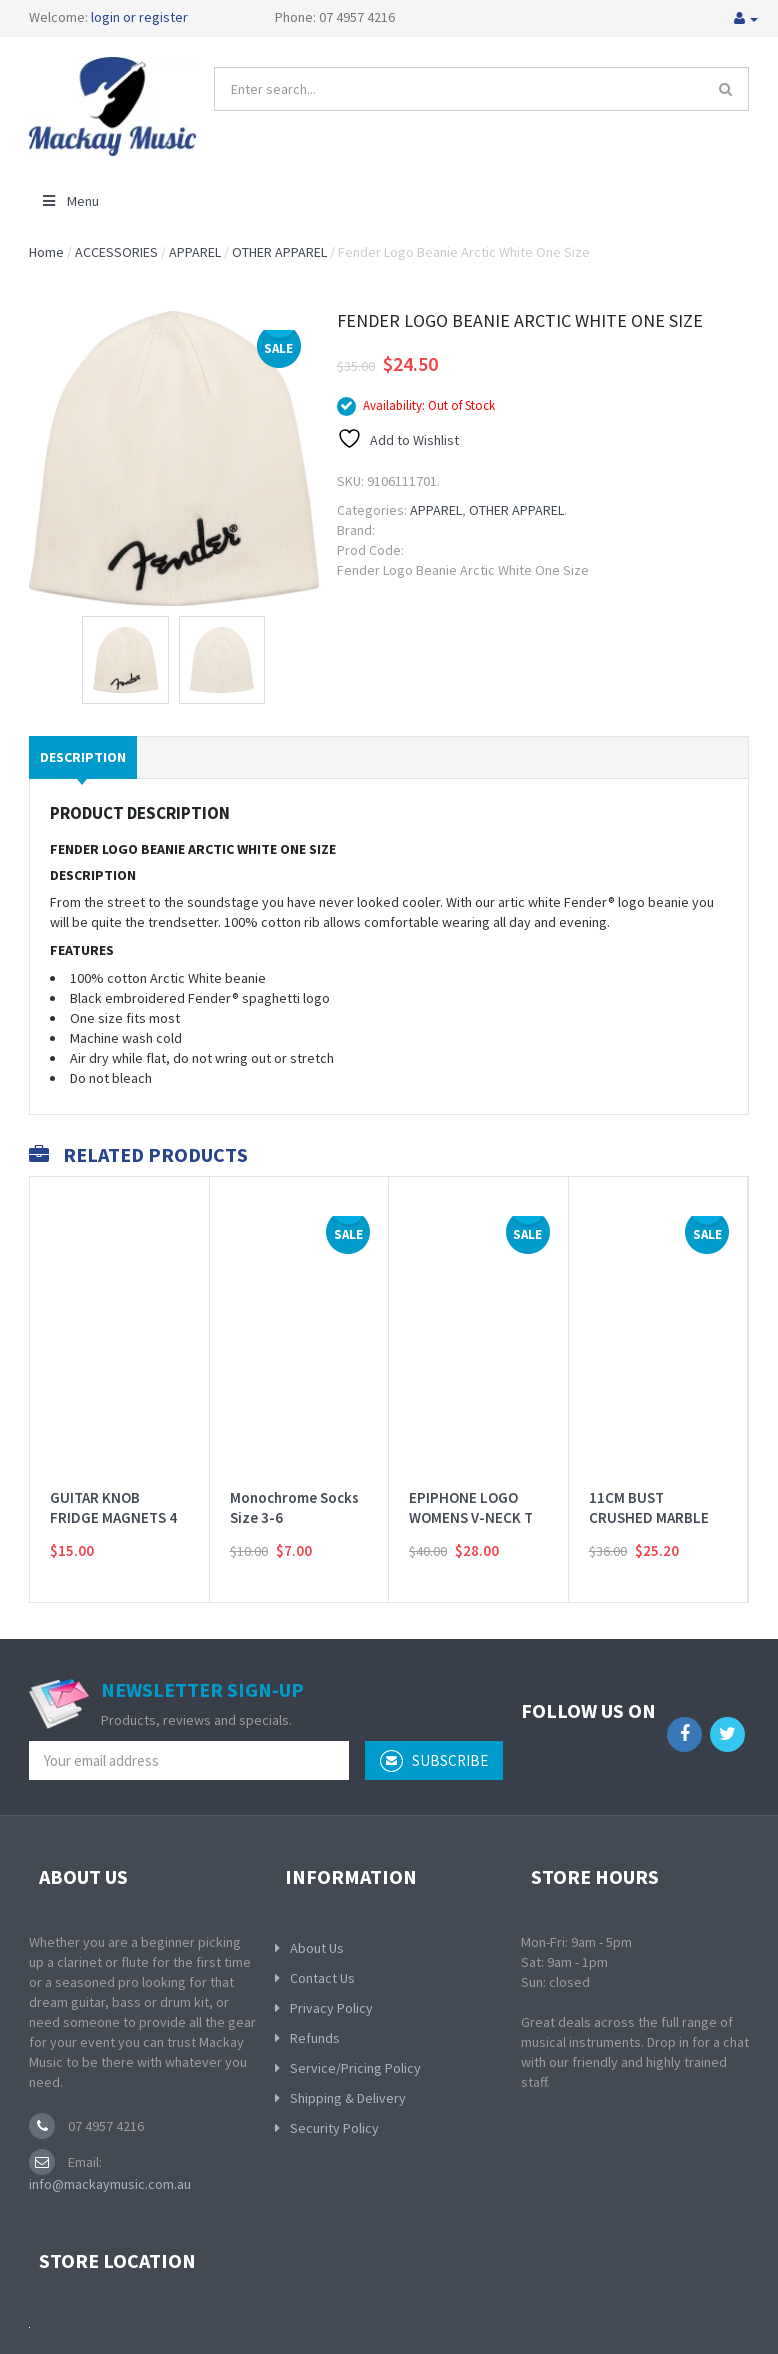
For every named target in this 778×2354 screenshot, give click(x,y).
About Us (317, 1948)
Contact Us (322, 1978)
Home (46, 252)
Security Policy (334, 2128)
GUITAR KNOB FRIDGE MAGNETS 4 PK (113, 1492)
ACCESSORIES (116, 252)
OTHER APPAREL (279, 252)
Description (83, 757)
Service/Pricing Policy (355, 2068)
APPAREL (195, 252)
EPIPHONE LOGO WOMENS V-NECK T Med (471, 1492)
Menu (69, 201)
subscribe (434, 1761)
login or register (139, 17)
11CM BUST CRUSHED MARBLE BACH (649, 1492)
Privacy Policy (331, 2008)
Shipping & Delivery (348, 2098)
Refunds (315, 2038)
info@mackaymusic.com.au (110, 2184)
